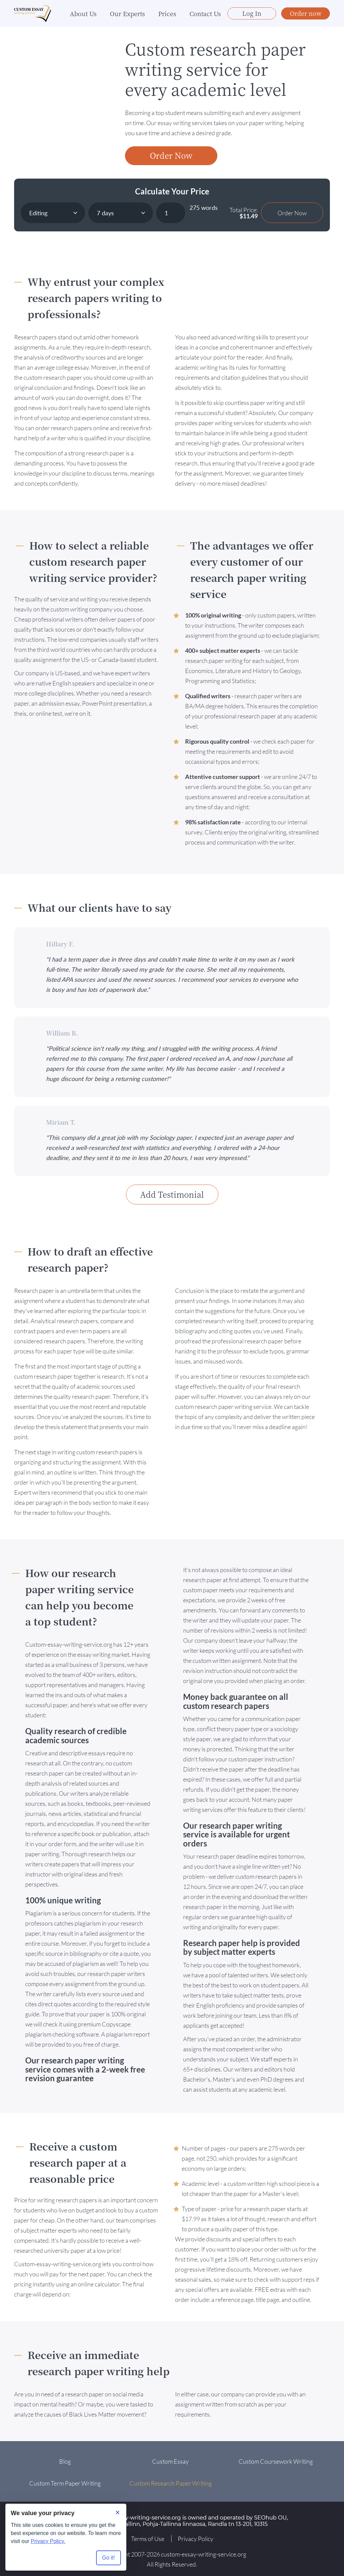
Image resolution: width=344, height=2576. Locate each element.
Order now (305, 13)
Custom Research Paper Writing (170, 2483)
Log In (251, 13)
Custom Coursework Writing (276, 2461)
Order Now (171, 155)
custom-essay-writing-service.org (203, 2554)
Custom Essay (170, 2461)
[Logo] (32, 13)
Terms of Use (147, 2538)
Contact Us (205, 13)
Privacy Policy (195, 2538)
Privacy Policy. (48, 2541)
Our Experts (127, 13)
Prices (167, 13)
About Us (83, 13)
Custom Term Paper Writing (65, 2483)
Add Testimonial (172, 1194)
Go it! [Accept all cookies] (108, 2558)
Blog (65, 2461)
